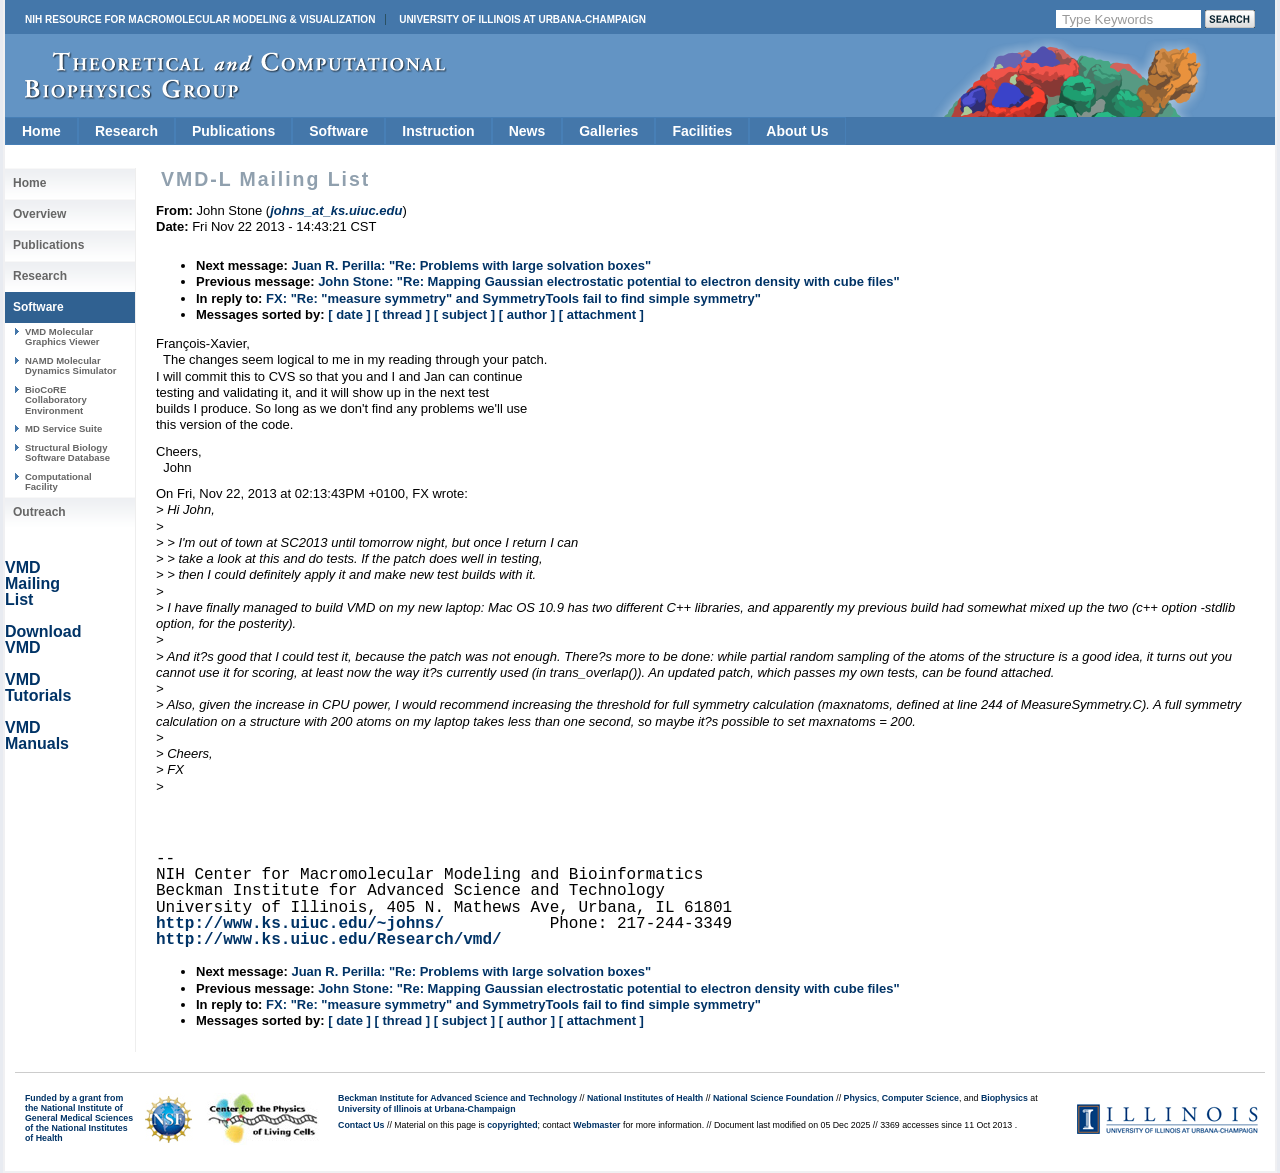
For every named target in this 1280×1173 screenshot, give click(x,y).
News (527, 131)
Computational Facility (58, 481)
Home (41, 131)
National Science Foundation (773, 1098)
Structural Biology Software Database (67, 452)
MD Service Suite (63, 428)
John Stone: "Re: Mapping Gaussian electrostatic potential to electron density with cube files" (609, 281)
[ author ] (527, 314)
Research (126, 131)
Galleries (608, 131)
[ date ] (349, 314)
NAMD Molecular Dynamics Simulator (71, 365)
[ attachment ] (601, 314)
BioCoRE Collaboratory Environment (56, 400)
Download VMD (43, 639)
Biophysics (1004, 1098)
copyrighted (512, 1125)
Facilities (702, 131)
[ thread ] (402, 314)
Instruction (438, 131)
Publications (233, 131)
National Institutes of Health (645, 1098)
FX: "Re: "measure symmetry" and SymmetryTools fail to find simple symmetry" (513, 298)
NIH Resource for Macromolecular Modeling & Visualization (200, 19)
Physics (860, 1098)
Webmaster (596, 1125)
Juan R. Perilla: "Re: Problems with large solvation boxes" (471, 265)
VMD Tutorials (38, 687)
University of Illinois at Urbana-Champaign (522, 19)
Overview (39, 214)
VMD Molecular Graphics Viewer (62, 336)
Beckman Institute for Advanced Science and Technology (457, 1098)
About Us (797, 131)
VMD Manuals (37, 735)
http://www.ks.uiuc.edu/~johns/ (300, 924)
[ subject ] (464, 314)
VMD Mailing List (32, 583)
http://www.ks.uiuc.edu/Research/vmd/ (329, 940)
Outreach (39, 512)
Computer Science (920, 1098)
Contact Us (361, 1125)
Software (338, 131)
